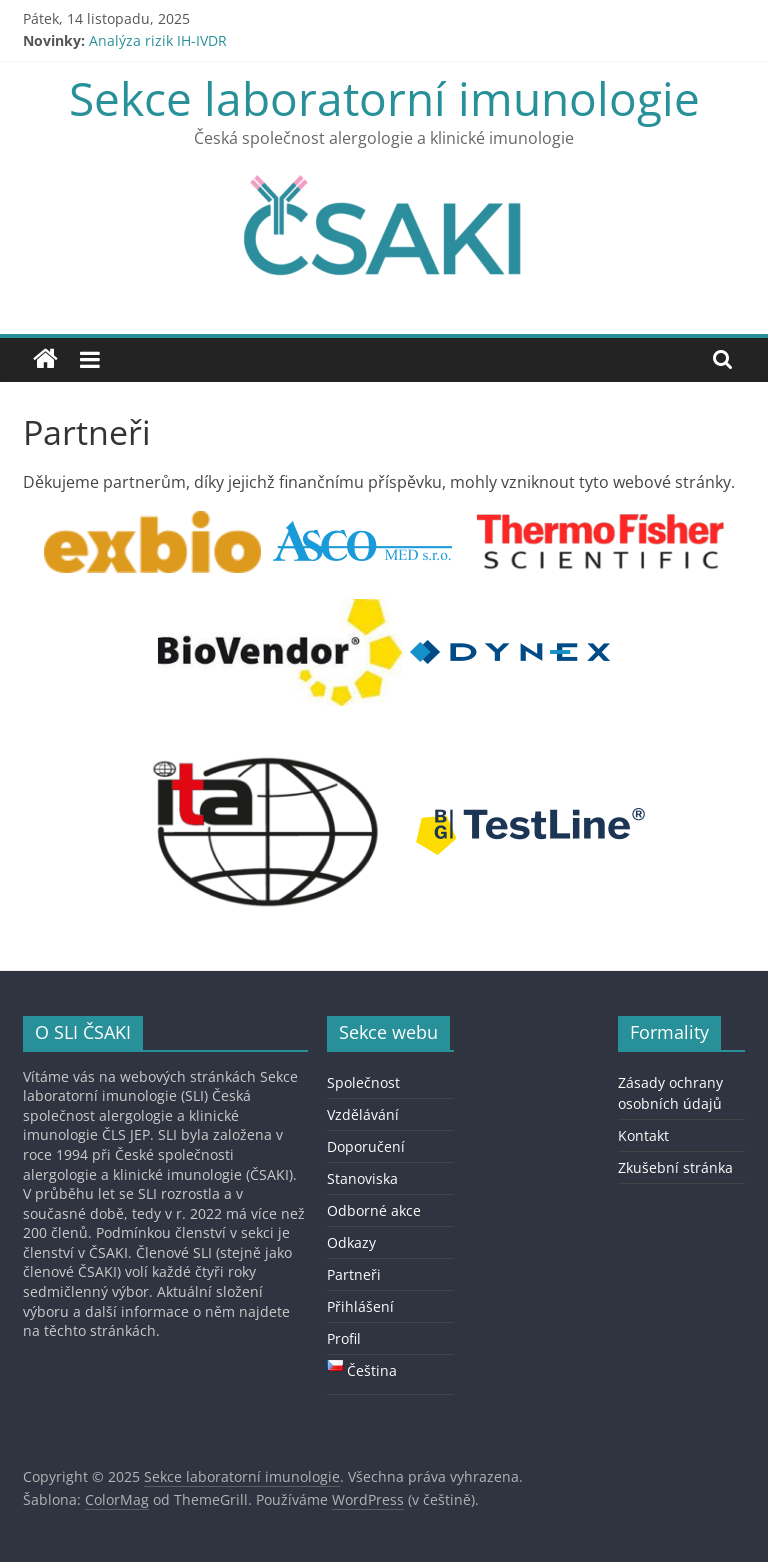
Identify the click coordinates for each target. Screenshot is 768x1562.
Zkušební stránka (675, 1167)
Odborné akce (374, 1210)
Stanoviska (362, 1178)
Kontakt (643, 1135)
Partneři (354, 1274)
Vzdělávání (363, 1114)
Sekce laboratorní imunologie (384, 98)
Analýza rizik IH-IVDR (158, 40)
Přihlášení (360, 1306)
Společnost (363, 1082)
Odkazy (351, 1242)
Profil (344, 1338)
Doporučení (366, 1146)
